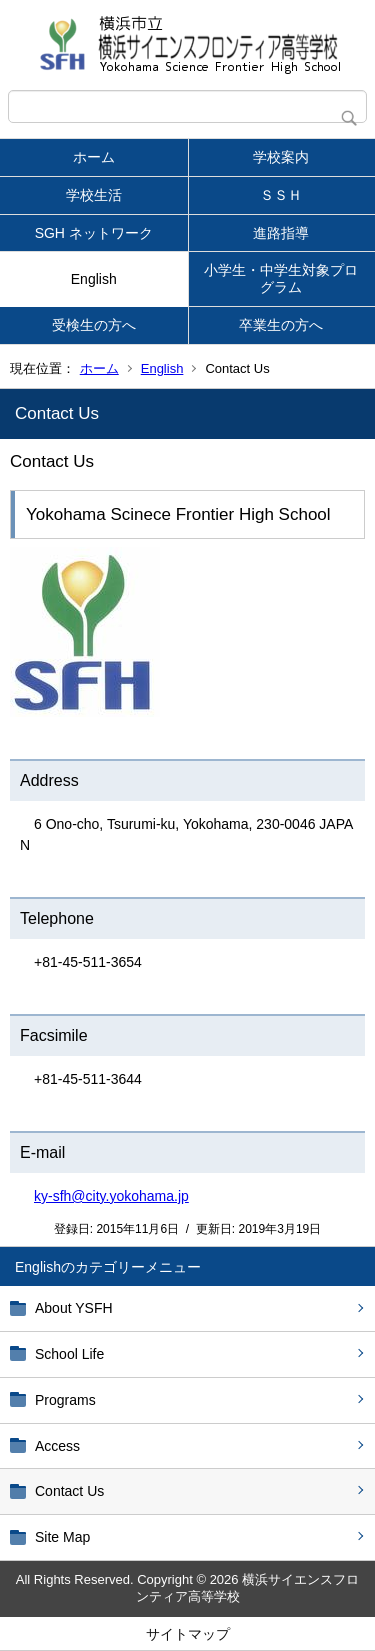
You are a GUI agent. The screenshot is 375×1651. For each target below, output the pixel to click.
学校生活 (94, 195)
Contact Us (69, 1491)
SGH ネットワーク (94, 233)
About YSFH (74, 1308)
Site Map (62, 1537)
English (94, 279)
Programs (65, 1400)
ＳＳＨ (281, 195)
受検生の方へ (94, 325)
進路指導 (281, 233)
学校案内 (281, 157)
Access (57, 1446)
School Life (69, 1354)
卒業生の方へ (281, 325)
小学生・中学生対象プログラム (281, 278)
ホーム (94, 157)
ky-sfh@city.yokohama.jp (111, 1196)
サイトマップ (188, 1634)
